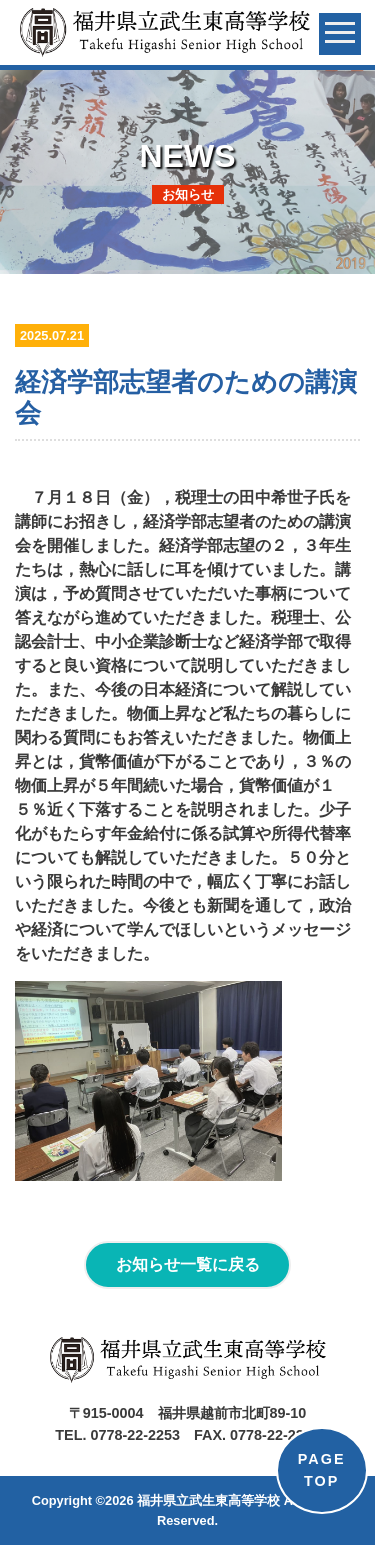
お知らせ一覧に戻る (188, 1264)
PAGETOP (322, 1470)
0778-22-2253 (135, 1435)
